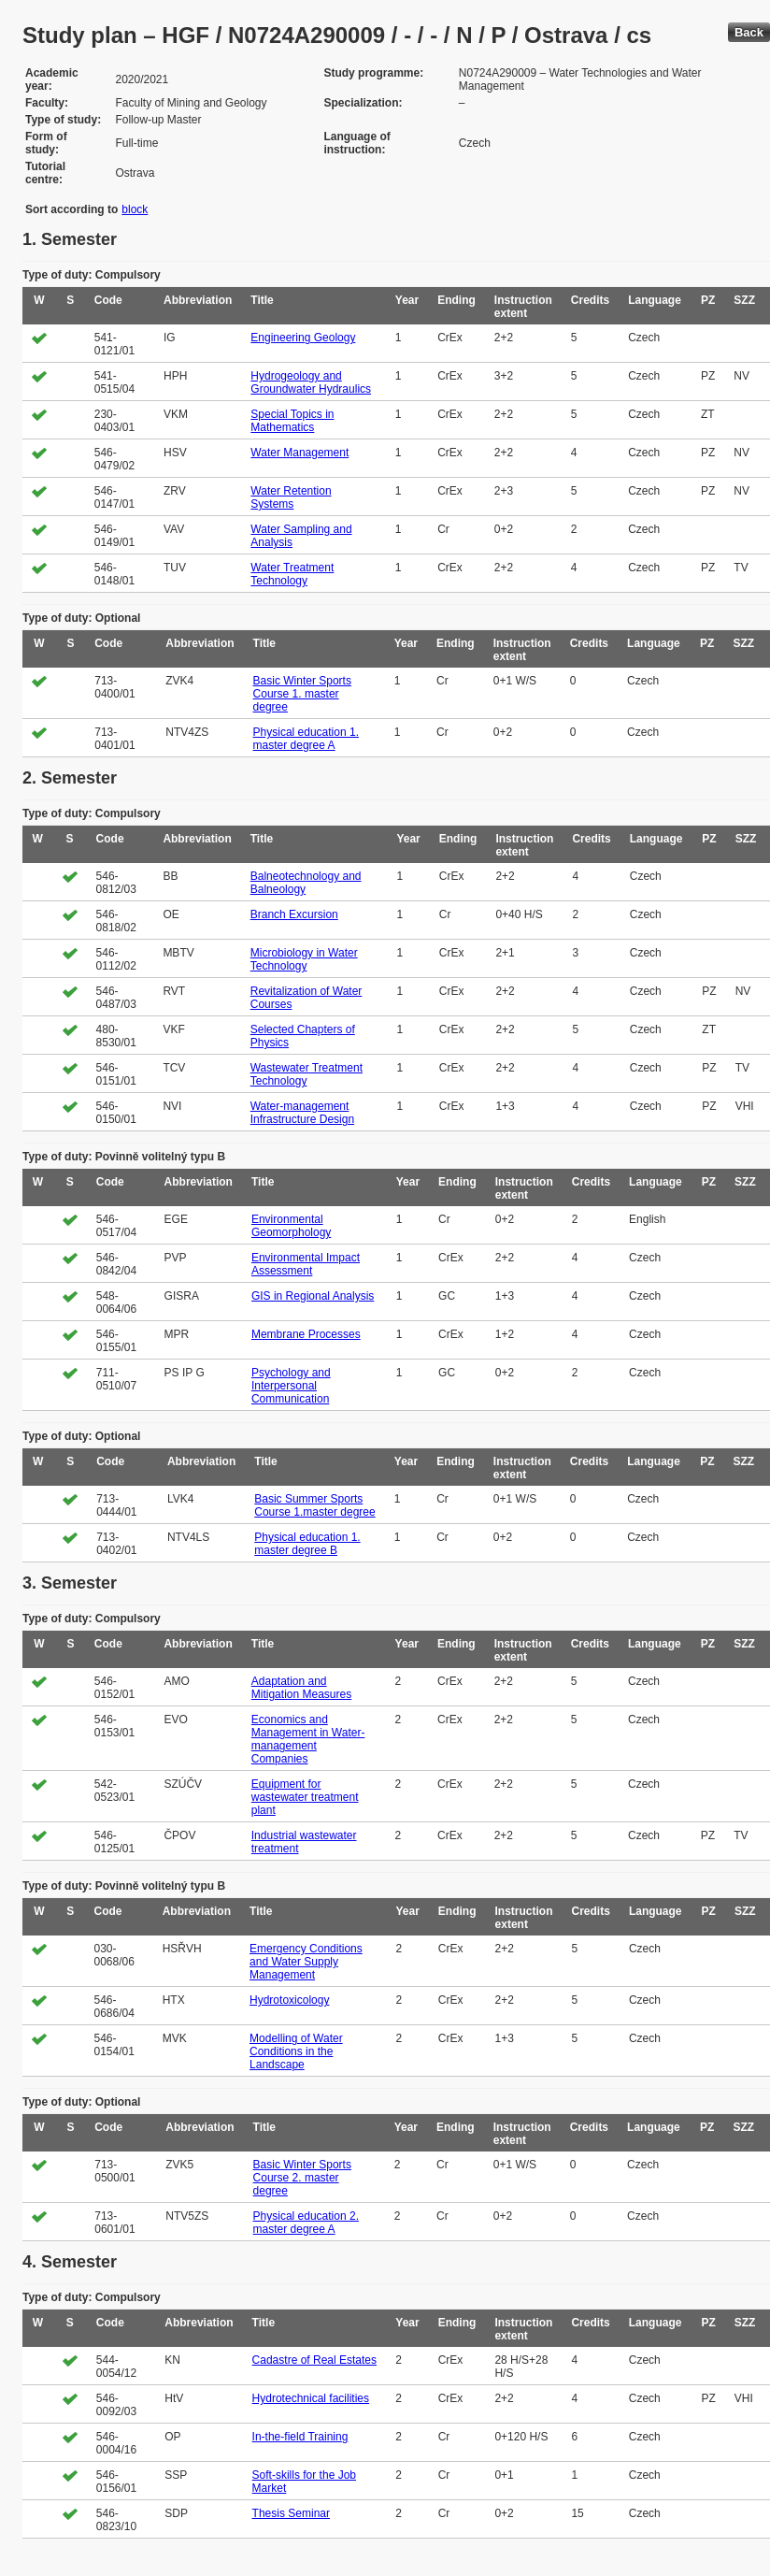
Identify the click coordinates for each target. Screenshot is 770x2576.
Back (748, 32)
